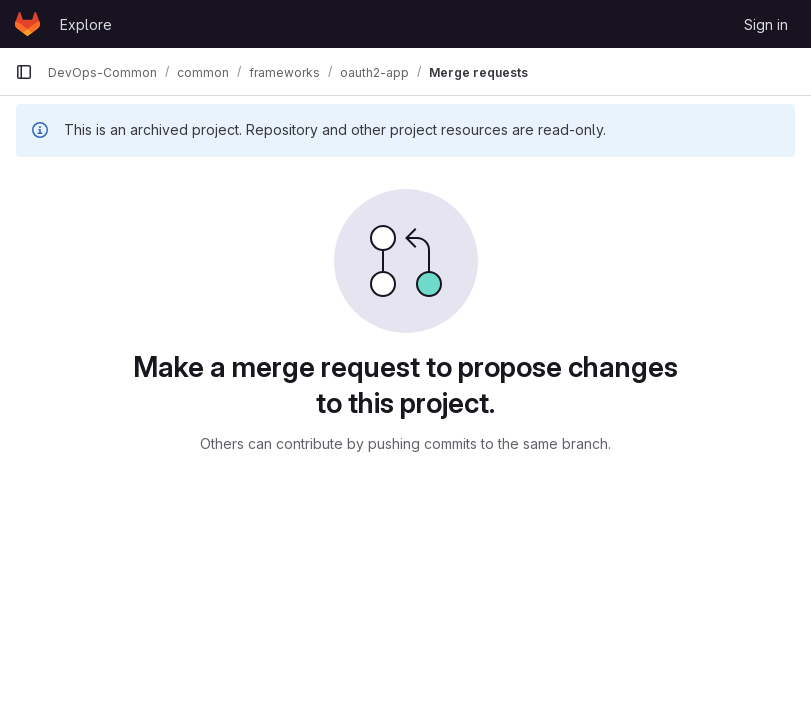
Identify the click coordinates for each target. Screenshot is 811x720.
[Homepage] (27, 24)
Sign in (766, 24)
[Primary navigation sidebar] (24, 72)
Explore (86, 24)
